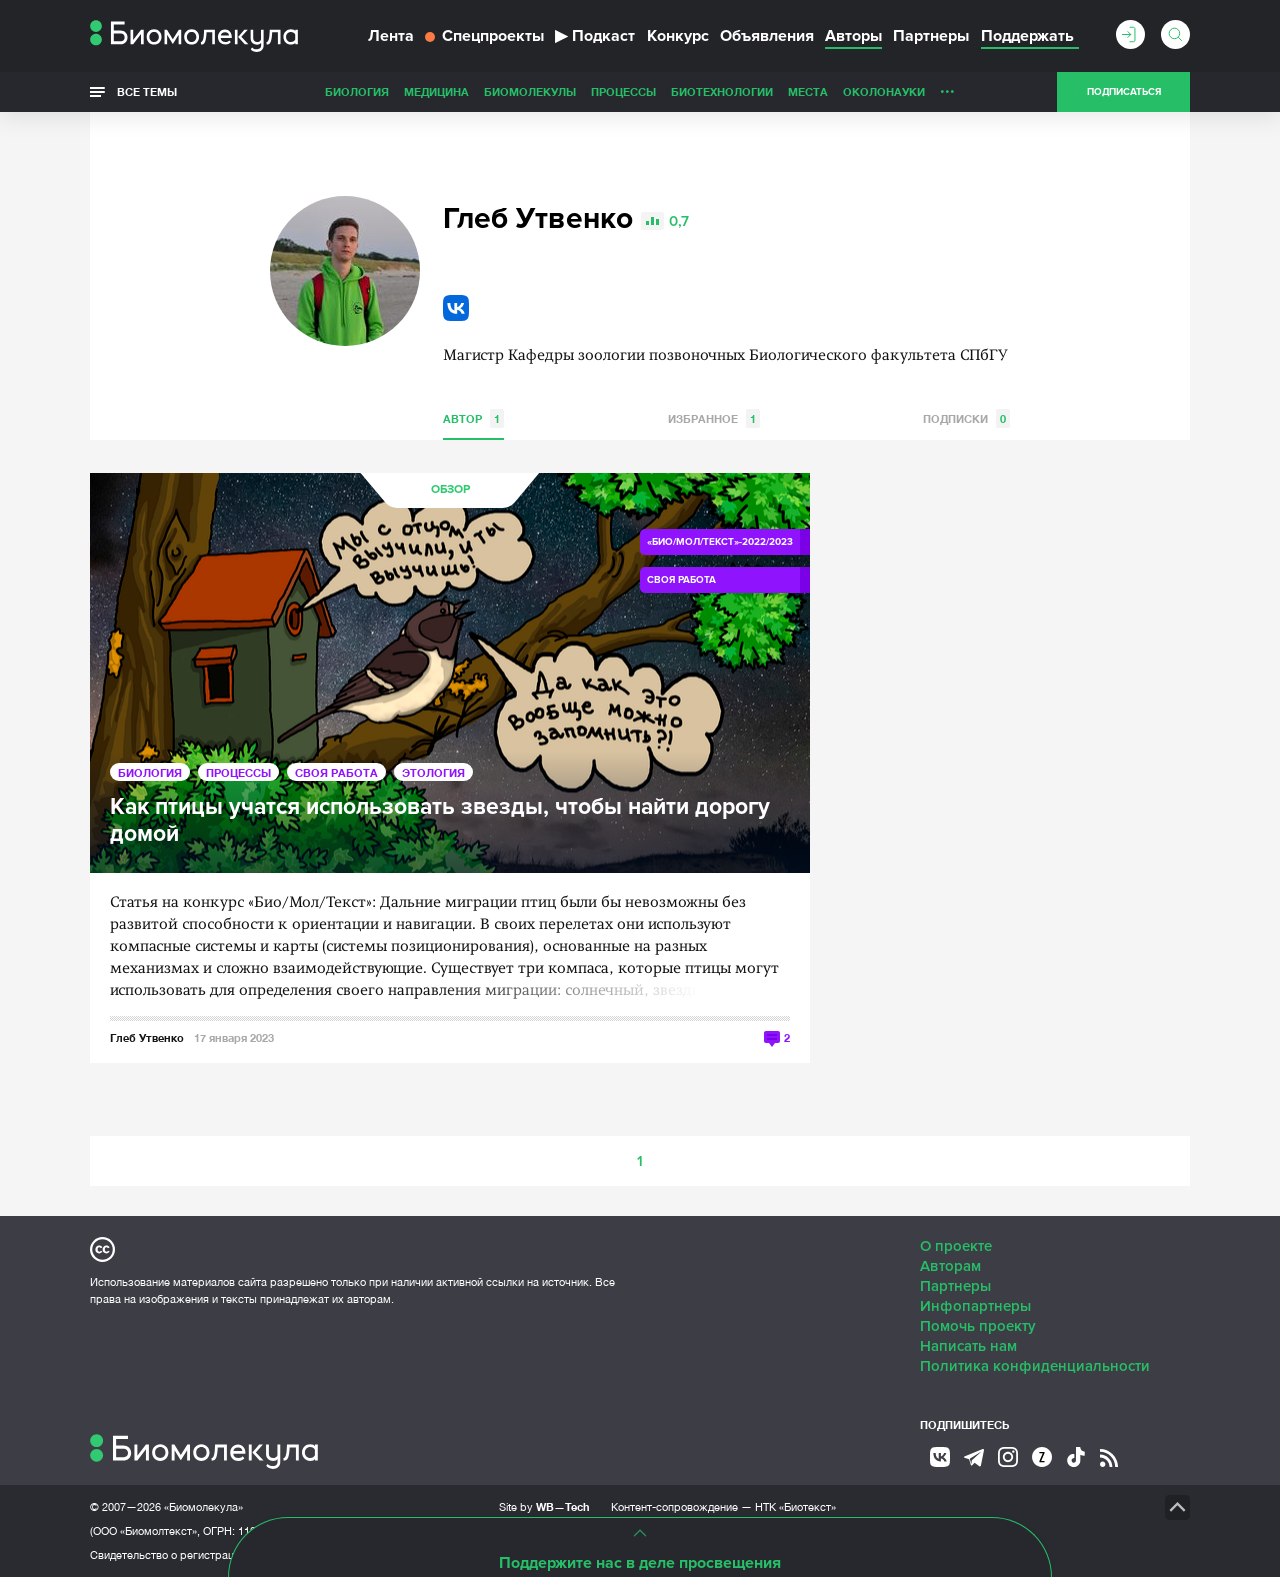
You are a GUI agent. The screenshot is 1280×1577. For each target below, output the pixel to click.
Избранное (714, 418)
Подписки (966, 418)
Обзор (450, 489)
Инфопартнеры (975, 1306)
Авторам (950, 1266)
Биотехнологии (722, 91)
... (947, 87)
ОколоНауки (884, 91)
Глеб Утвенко (147, 1037)
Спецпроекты (484, 36)
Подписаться (1124, 92)
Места (808, 91)
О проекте (956, 1246)
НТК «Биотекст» (795, 1507)
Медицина (436, 91)
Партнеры (931, 36)
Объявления (767, 36)
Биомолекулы (530, 91)
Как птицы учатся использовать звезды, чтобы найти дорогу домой (440, 821)
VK (456, 308)
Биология (357, 91)
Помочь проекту (978, 1326)
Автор (473, 418)
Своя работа (336, 772)
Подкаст (595, 36)
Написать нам (968, 1346)
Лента (391, 36)
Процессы (623, 91)
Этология (433, 772)
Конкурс (678, 36)
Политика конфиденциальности (1035, 1366)
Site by (544, 1506)
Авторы (853, 36)
